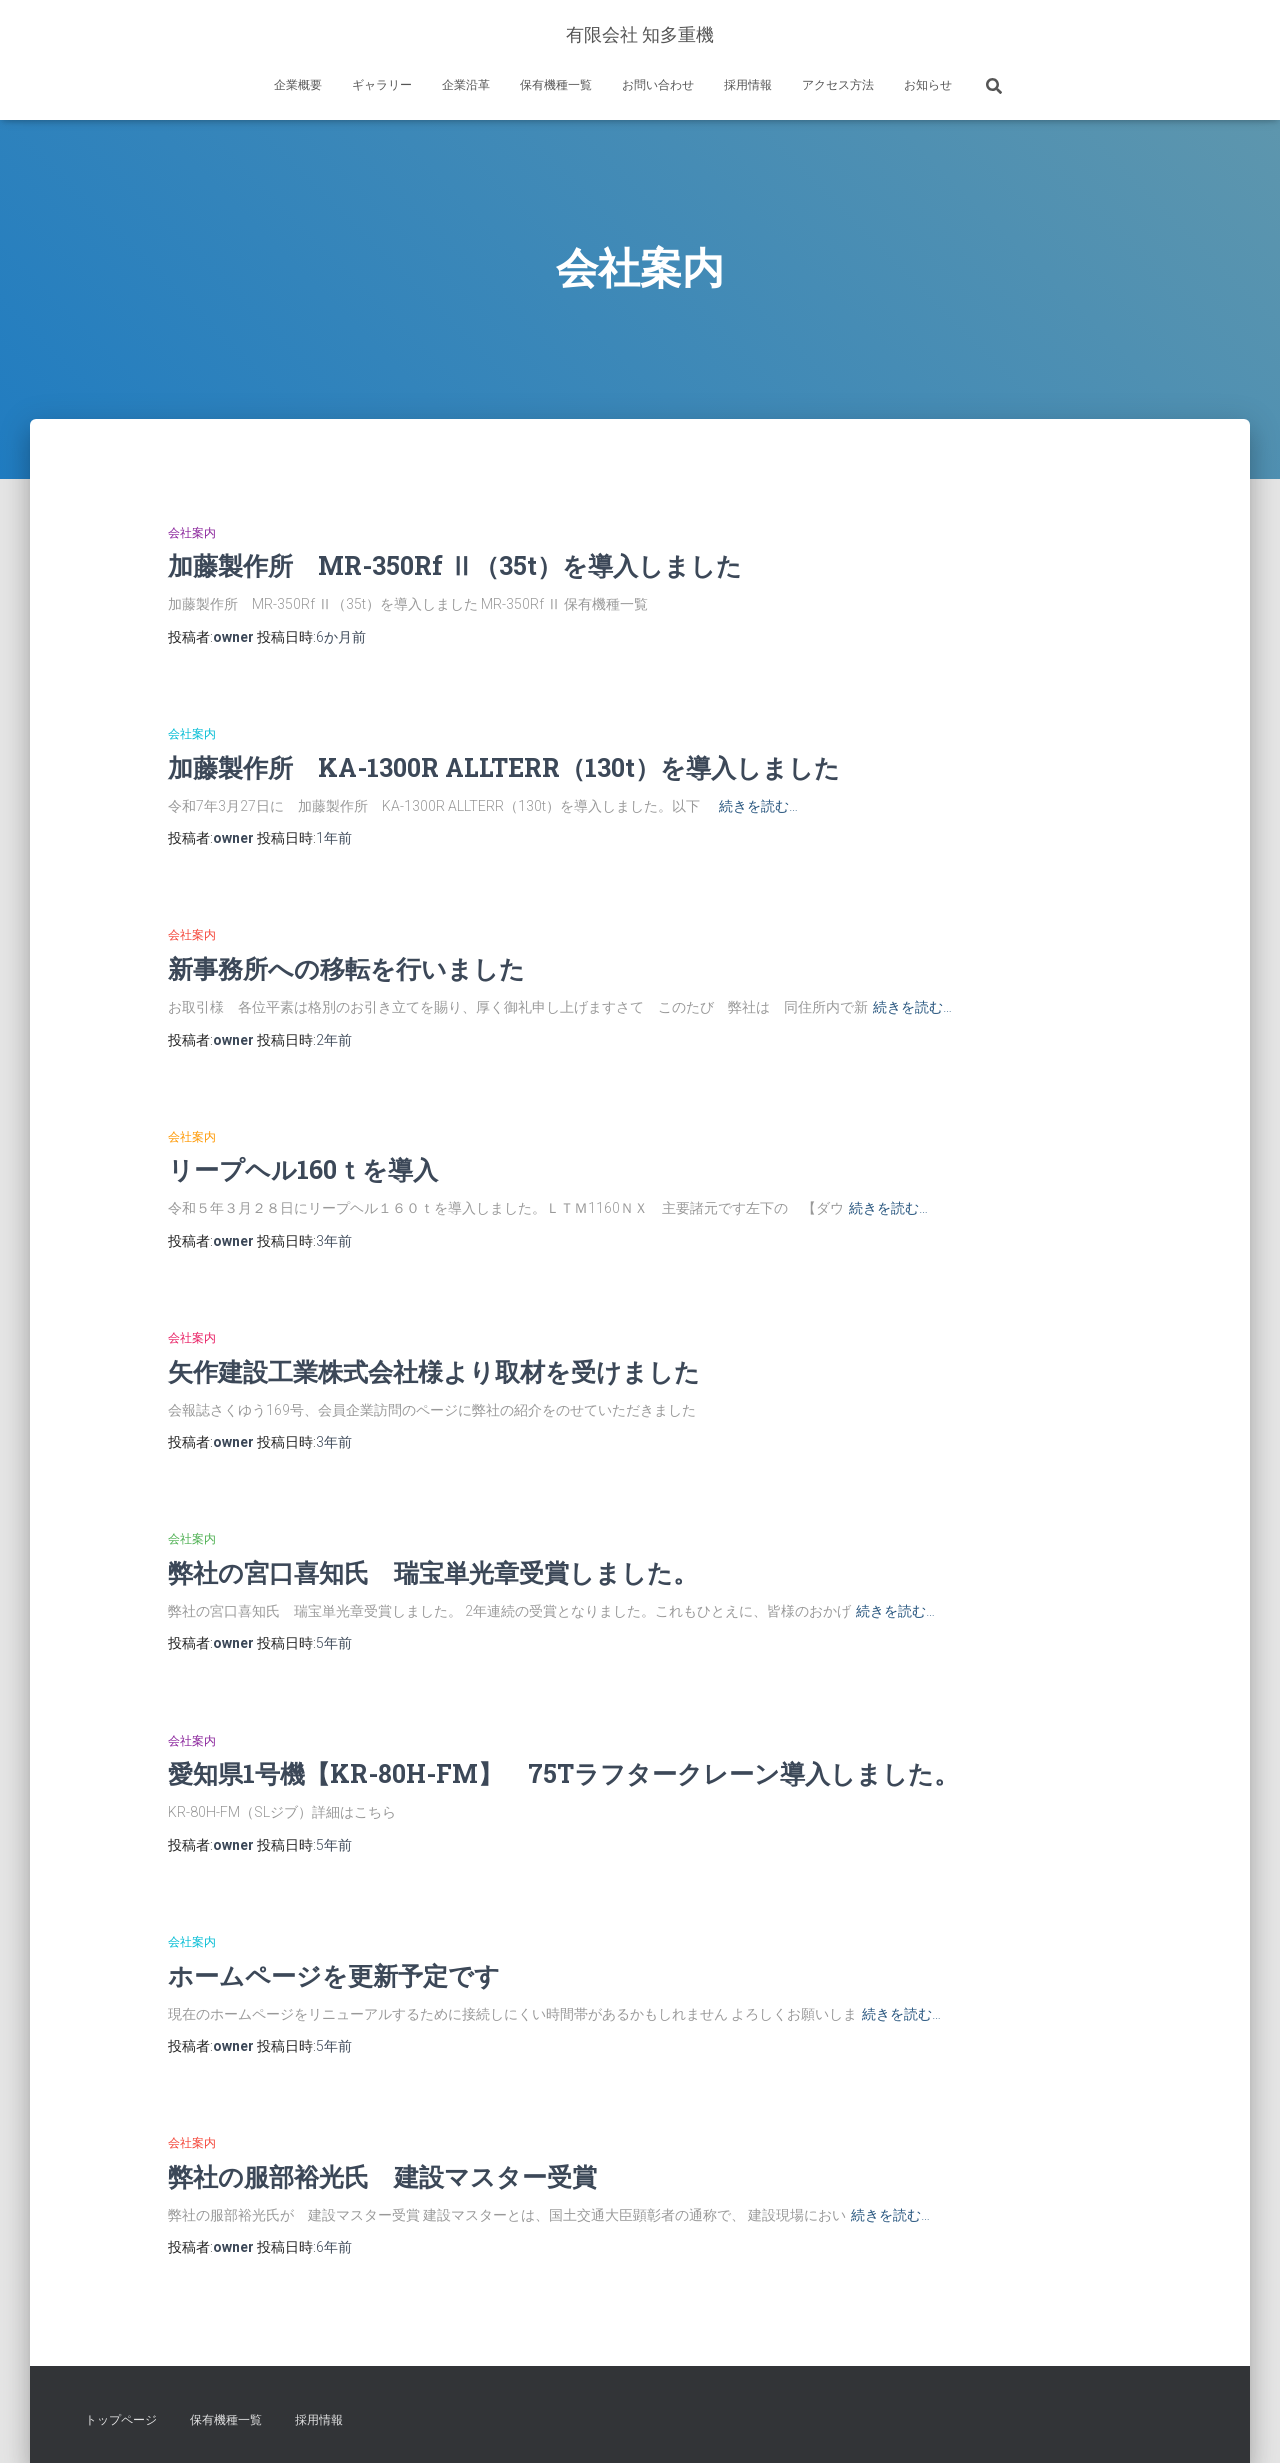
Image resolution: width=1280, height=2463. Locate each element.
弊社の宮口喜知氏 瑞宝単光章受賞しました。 (433, 1572)
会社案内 (192, 533)
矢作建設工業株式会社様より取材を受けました (434, 1371)
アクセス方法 (838, 85)
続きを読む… (758, 806)
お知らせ (928, 85)
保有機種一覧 (556, 85)
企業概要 (298, 85)
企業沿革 (466, 85)
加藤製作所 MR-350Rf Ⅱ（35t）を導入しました (455, 565)
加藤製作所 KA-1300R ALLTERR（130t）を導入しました (504, 767)
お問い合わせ (658, 85)
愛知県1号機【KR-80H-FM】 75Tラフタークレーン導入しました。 (563, 1773)
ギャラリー (382, 85)
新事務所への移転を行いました (346, 968)
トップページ (121, 2420)
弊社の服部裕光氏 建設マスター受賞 (382, 2176)
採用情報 (748, 85)
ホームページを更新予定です (334, 1975)
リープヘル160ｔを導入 (303, 1169)
